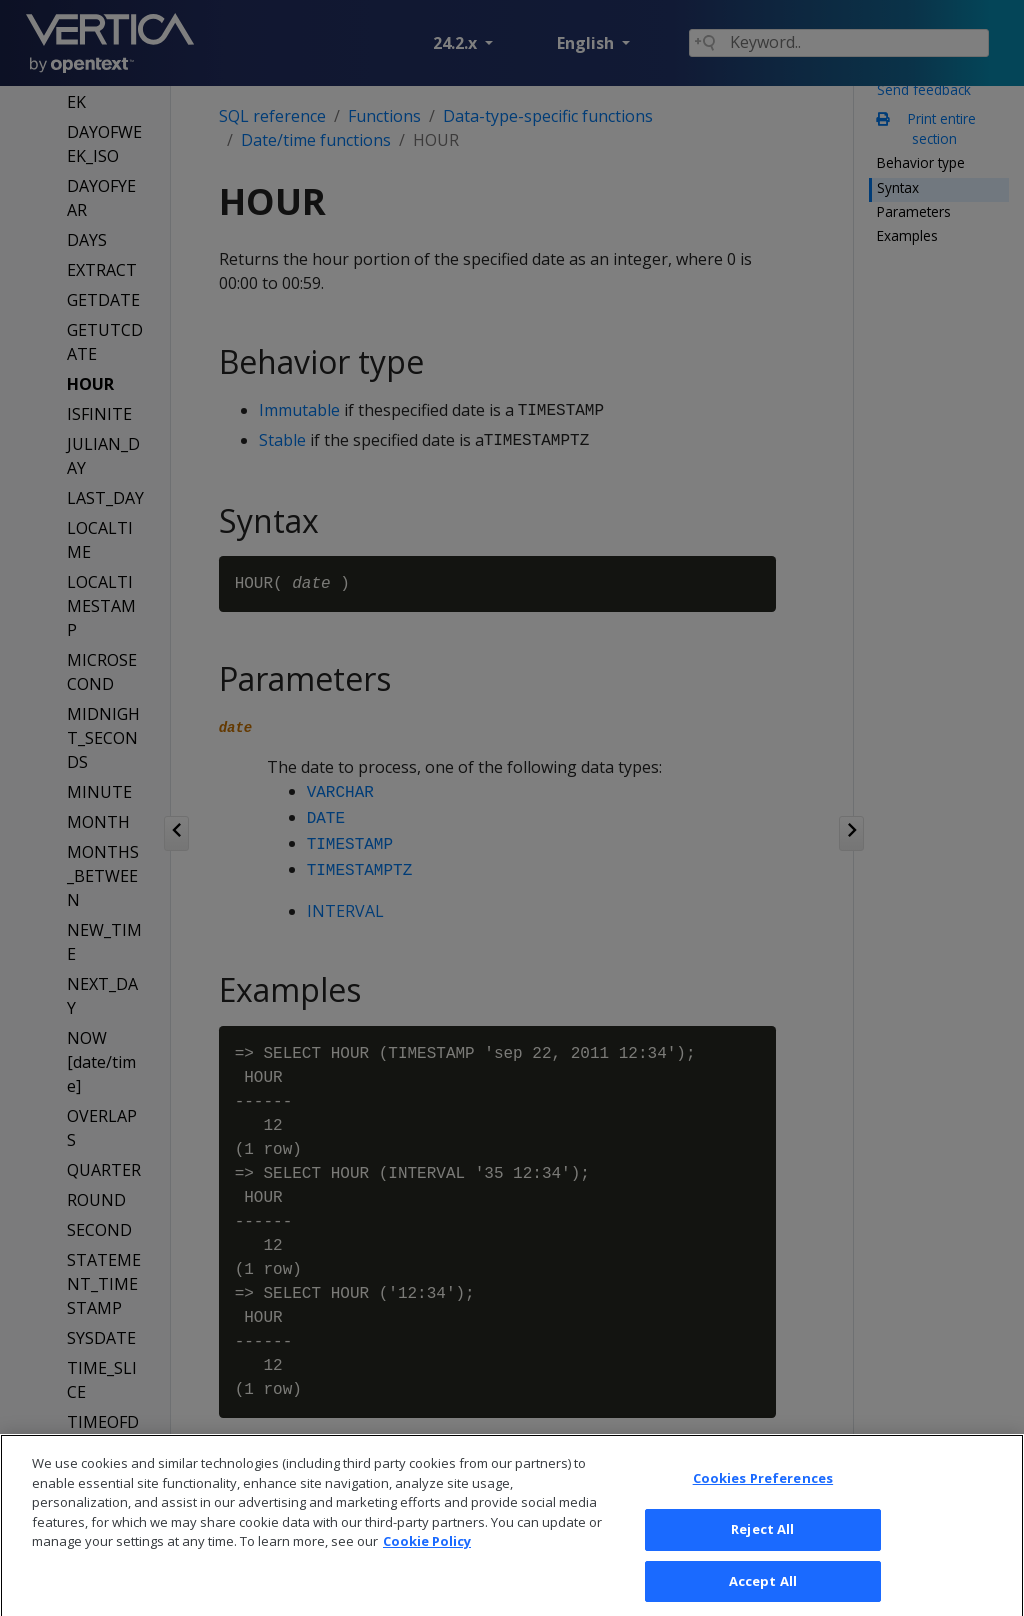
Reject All (762, 1547)
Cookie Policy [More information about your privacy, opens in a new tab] (427, 1560)
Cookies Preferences (763, 1497)
